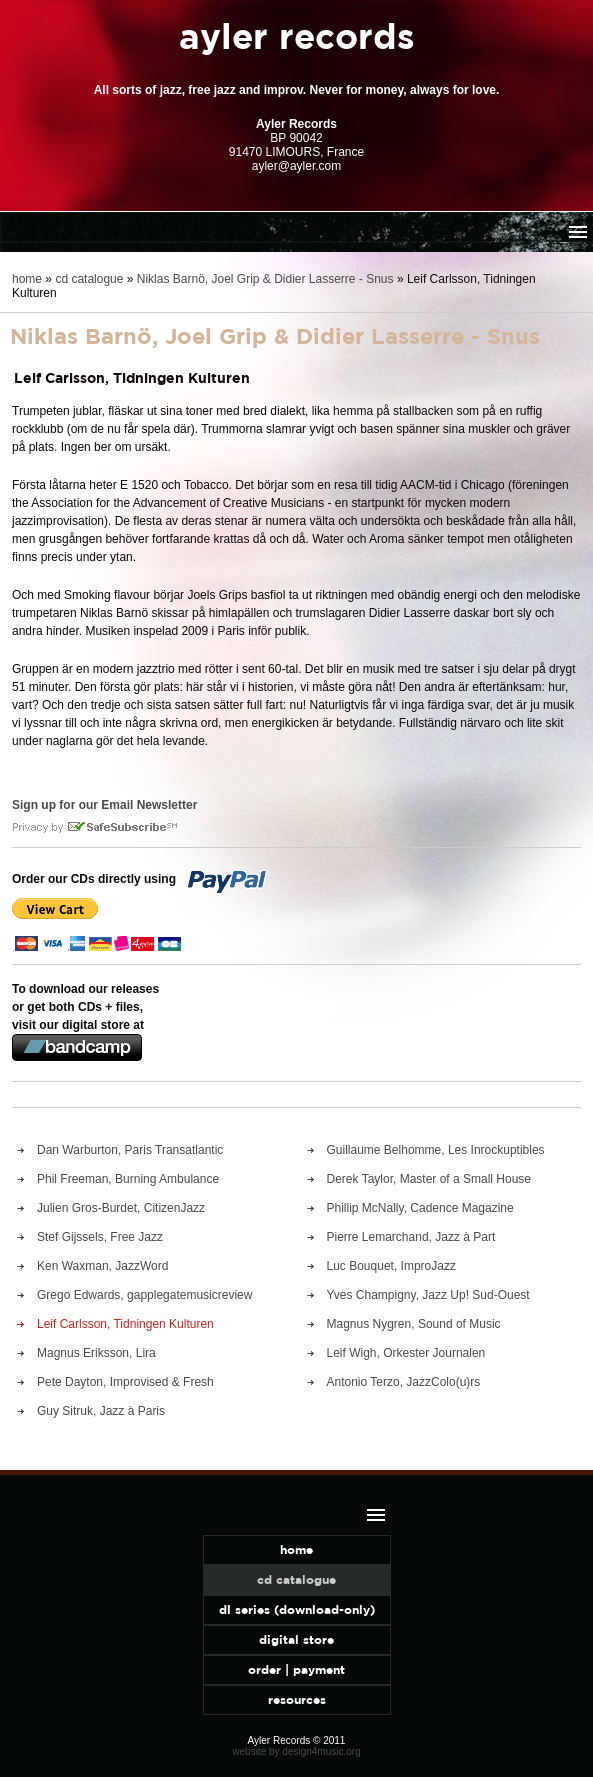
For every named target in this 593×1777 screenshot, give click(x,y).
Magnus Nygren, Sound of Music (414, 1324)
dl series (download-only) (297, 1609)
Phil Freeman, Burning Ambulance (128, 1179)
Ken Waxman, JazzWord (102, 1266)
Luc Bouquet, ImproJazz (391, 1266)
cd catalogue (89, 279)
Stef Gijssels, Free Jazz (100, 1237)
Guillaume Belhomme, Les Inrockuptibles (436, 1150)
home (27, 279)
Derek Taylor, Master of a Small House (429, 1179)
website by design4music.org (296, 1751)
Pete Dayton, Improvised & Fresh (125, 1382)
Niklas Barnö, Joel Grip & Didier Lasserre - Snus (265, 279)
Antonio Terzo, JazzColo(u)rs (404, 1382)
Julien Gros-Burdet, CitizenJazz (121, 1208)
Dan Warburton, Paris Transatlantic (130, 1150)
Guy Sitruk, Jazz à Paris (101, 1411)
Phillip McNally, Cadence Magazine (420, 1208)
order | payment (296, 1669)
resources (297, 1699)
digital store (296, 1639)
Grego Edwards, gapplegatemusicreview (144, 1295)
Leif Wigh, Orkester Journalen (406, 1353)
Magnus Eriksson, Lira (96, 1353)
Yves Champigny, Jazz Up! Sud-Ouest (428, 1295)
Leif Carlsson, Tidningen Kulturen (125, 1324)
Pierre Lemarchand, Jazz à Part (411, 1237)
